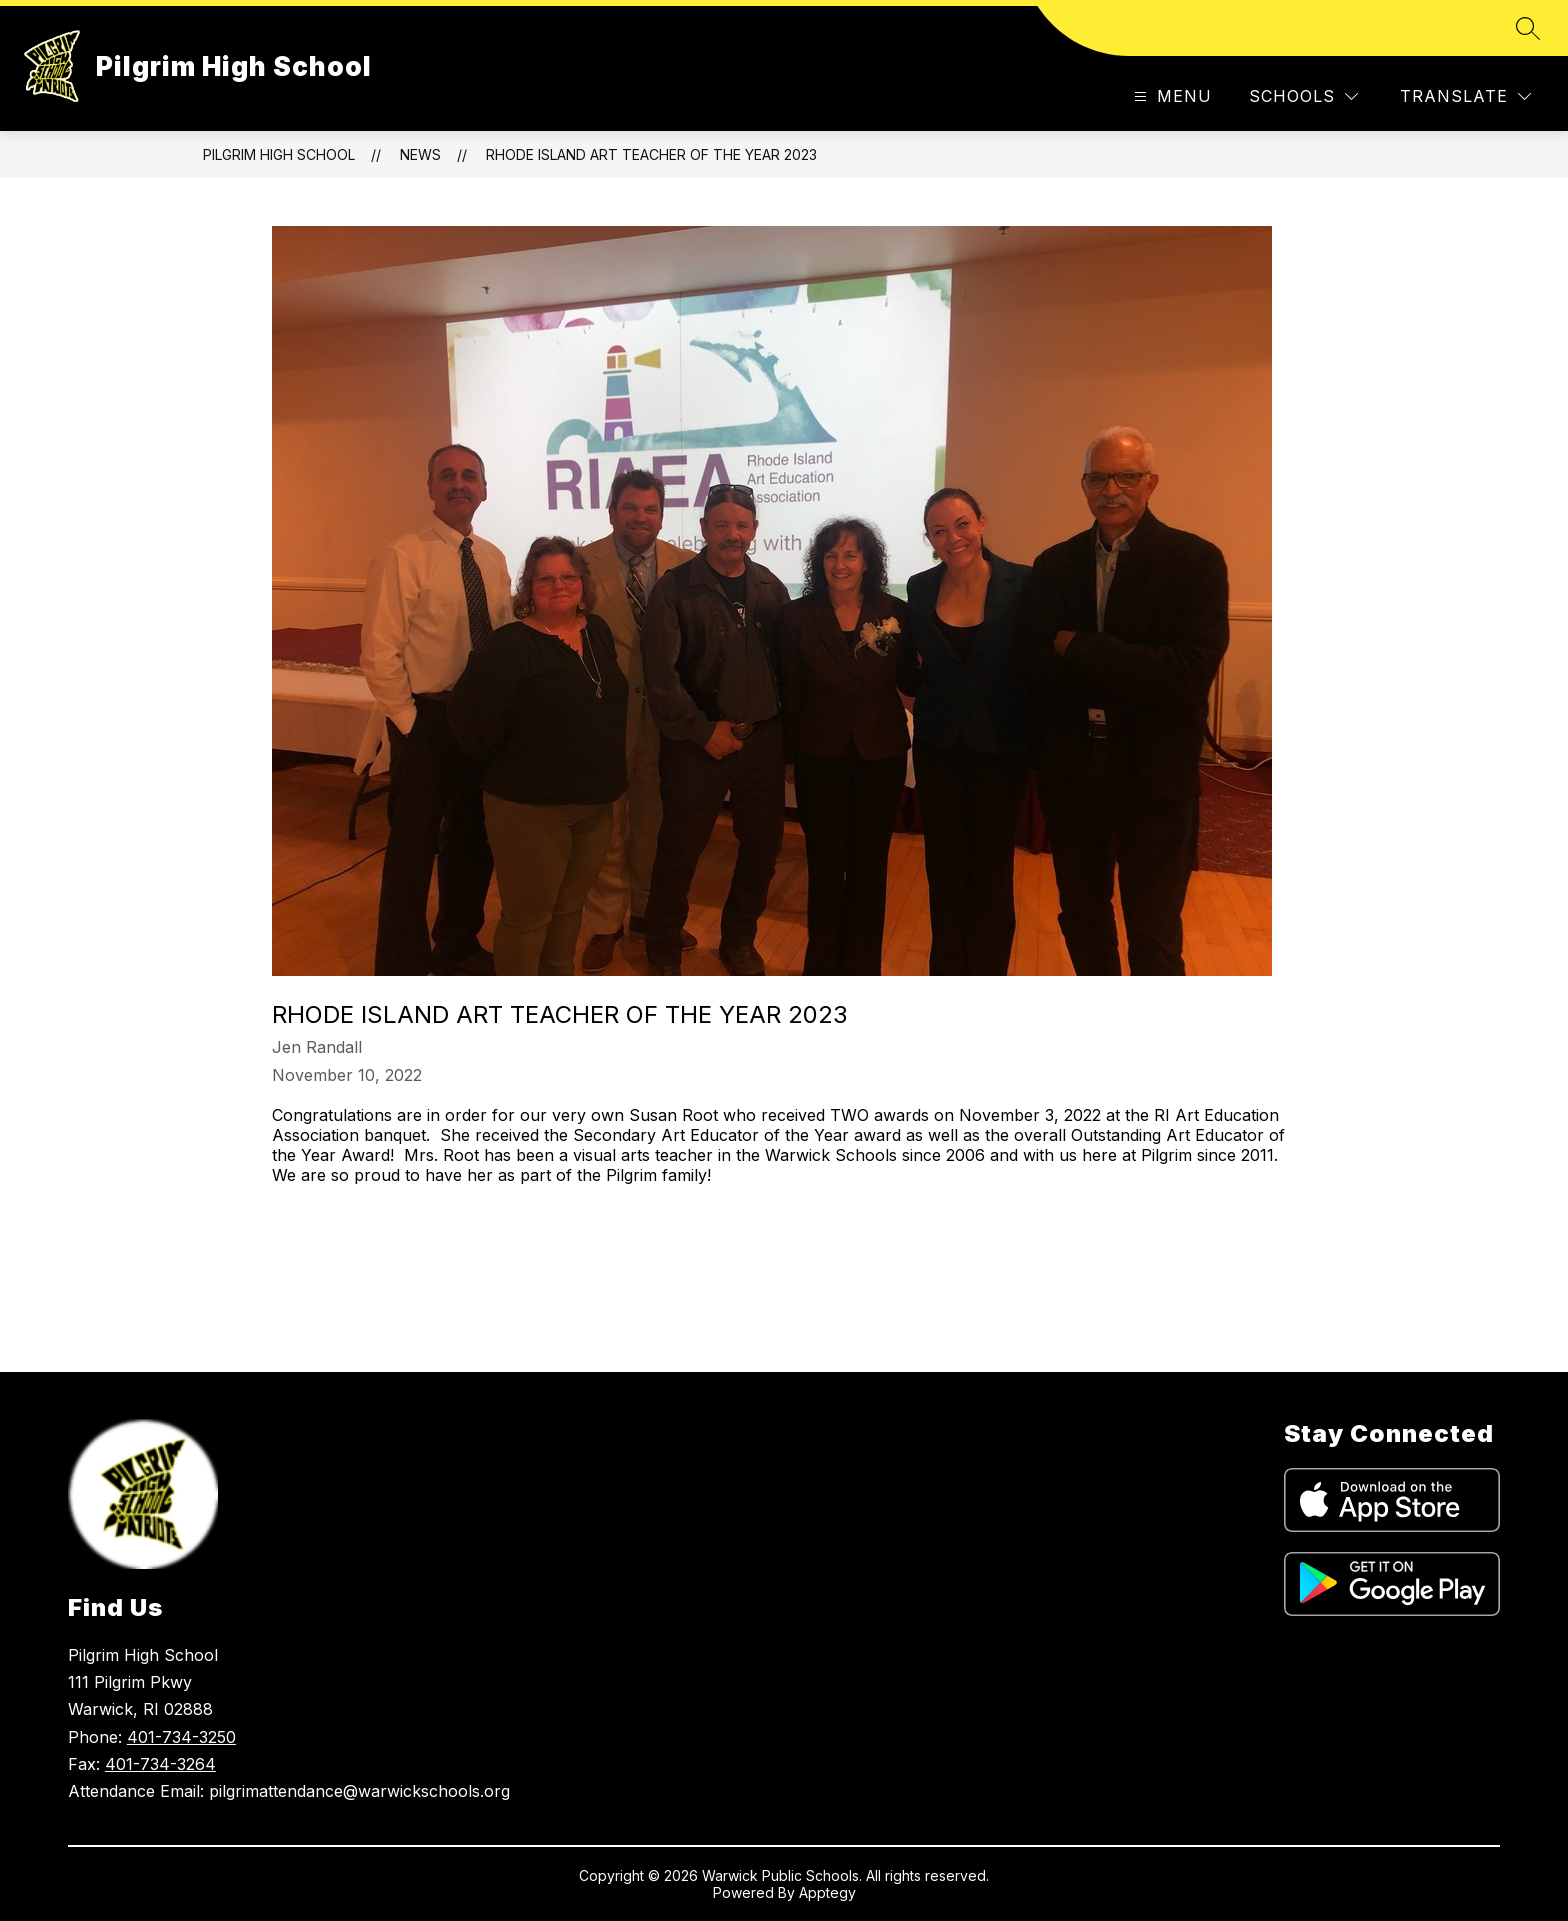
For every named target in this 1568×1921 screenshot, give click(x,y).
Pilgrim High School (279, 154)
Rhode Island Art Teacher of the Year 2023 (651, 154)
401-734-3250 (181, 1737)
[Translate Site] (1465, 96)
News (420, 154)
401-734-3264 (160, 1764)
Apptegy (827, 1892)
